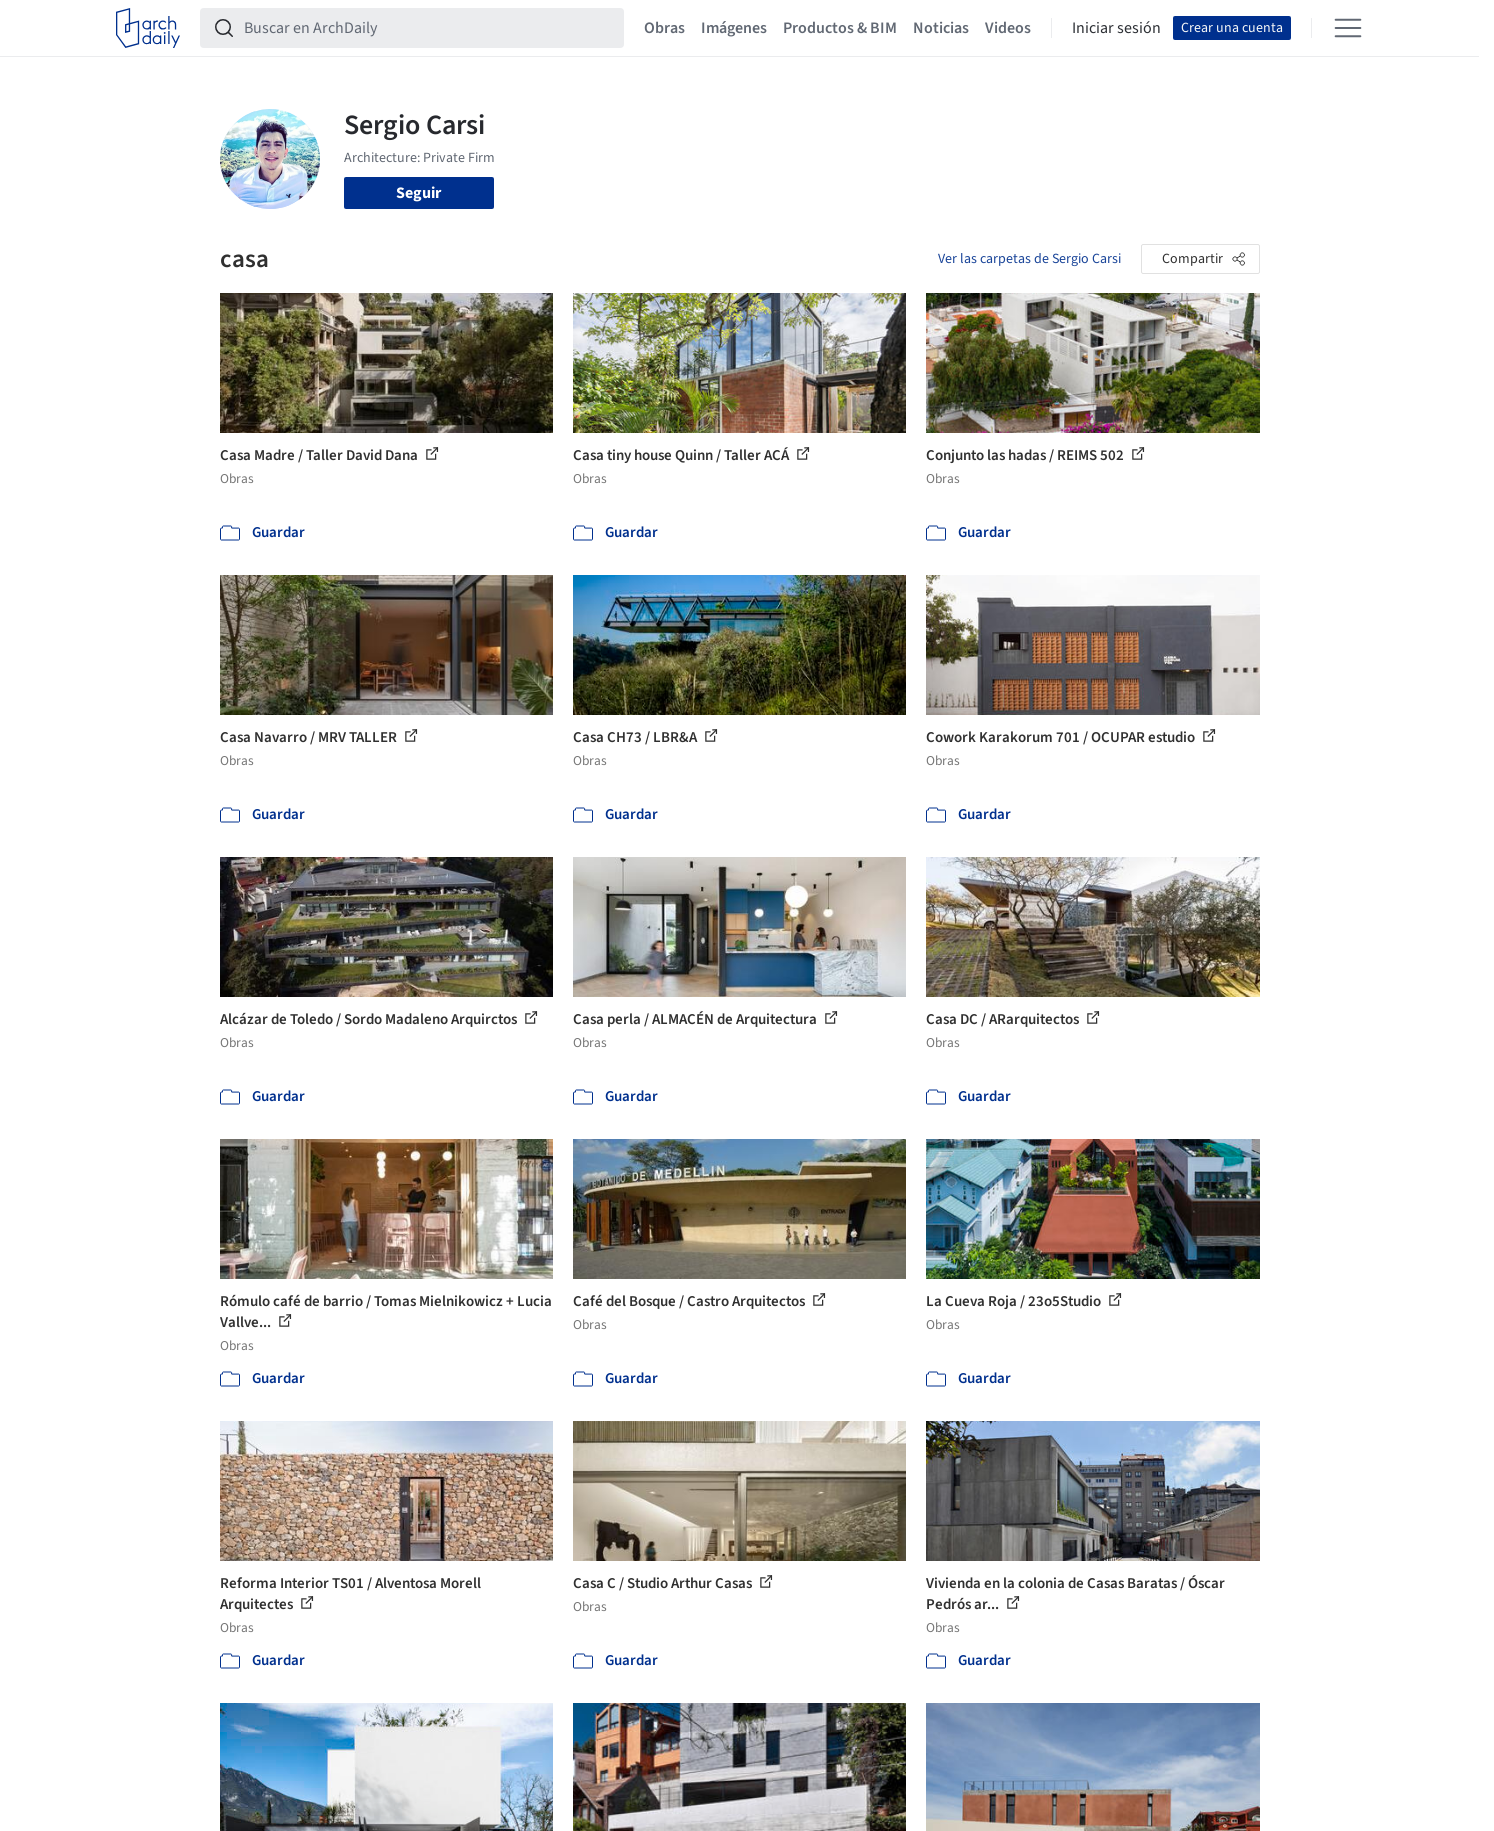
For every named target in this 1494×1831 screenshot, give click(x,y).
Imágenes (734, 28)
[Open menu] (1348, 28)
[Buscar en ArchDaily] (428, 28)
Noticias (941, 28)
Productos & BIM (840, 28)
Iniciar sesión (1116, 28)
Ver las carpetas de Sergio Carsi (1029, 259)
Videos (1008, 28)
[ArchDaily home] (148, 28)
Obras (664, 28)
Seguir (418, 193)
